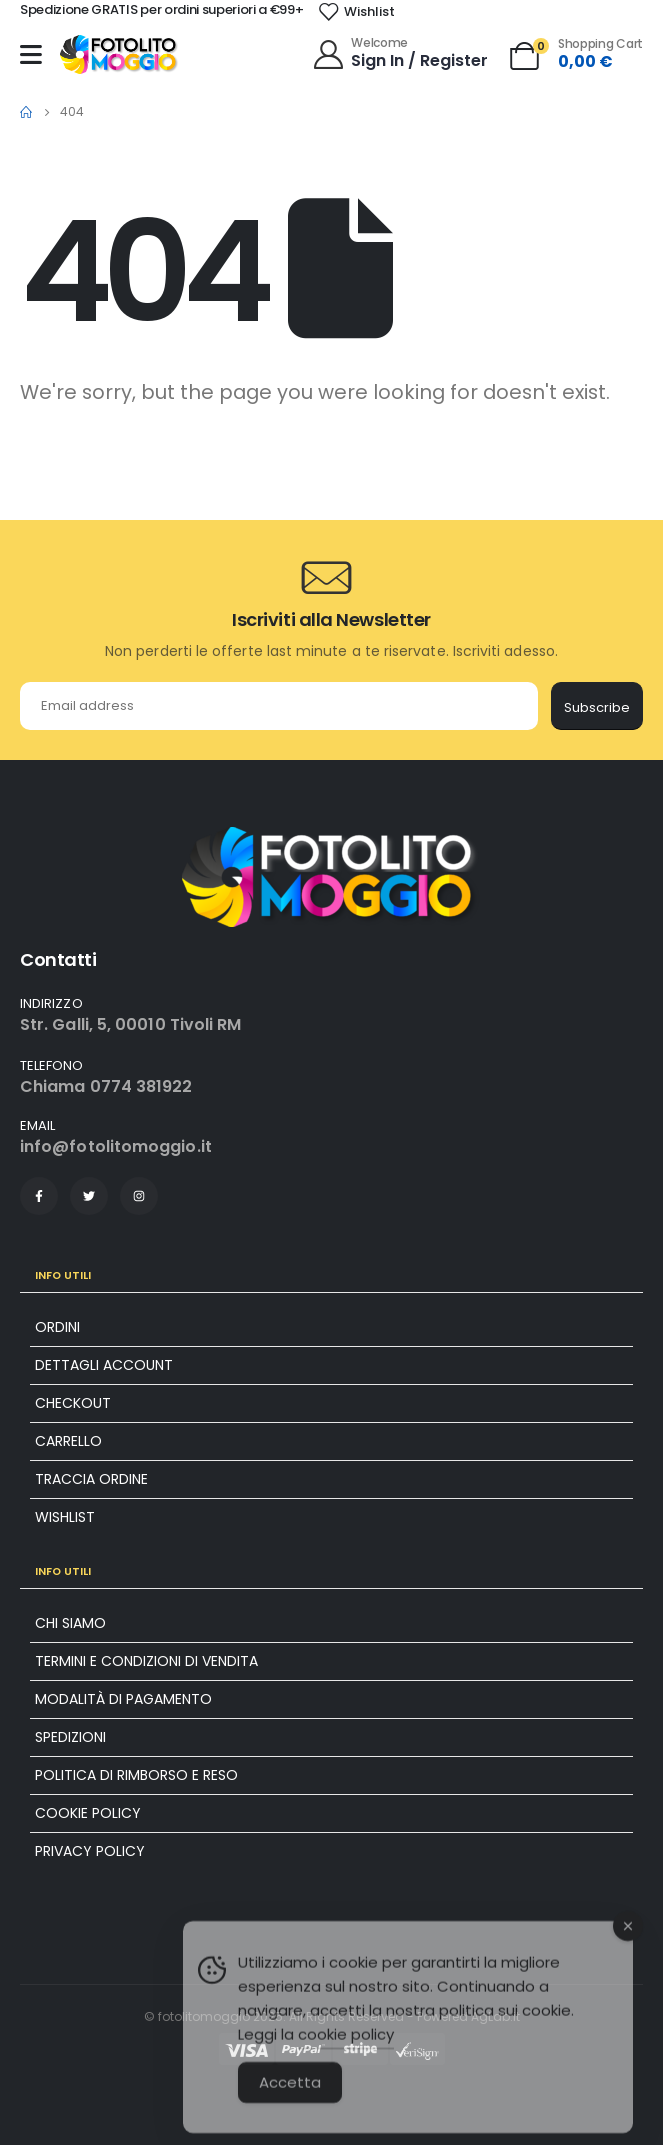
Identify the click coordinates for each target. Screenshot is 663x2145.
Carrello (68, 1441)
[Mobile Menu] (31, 54)
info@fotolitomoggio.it (116, 1146)
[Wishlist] (356, 12)
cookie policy (346, 2057)
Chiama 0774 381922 (106, 1086)
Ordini (57, 1327)
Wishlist (65, 1517)
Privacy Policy (90, 1851)
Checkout (73, 1403)
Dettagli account (104, 1365)
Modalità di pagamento (123, 1699)
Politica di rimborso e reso (136, 1775)
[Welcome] (399, 52)
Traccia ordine (91, 1479)
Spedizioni (70, 1737)
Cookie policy (88, 1813)
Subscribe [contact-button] (597, 707)
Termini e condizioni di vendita (146, 1661)
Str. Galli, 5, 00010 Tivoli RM (130, 1024)
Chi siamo (70, 1623)
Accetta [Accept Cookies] (290, 2105)
